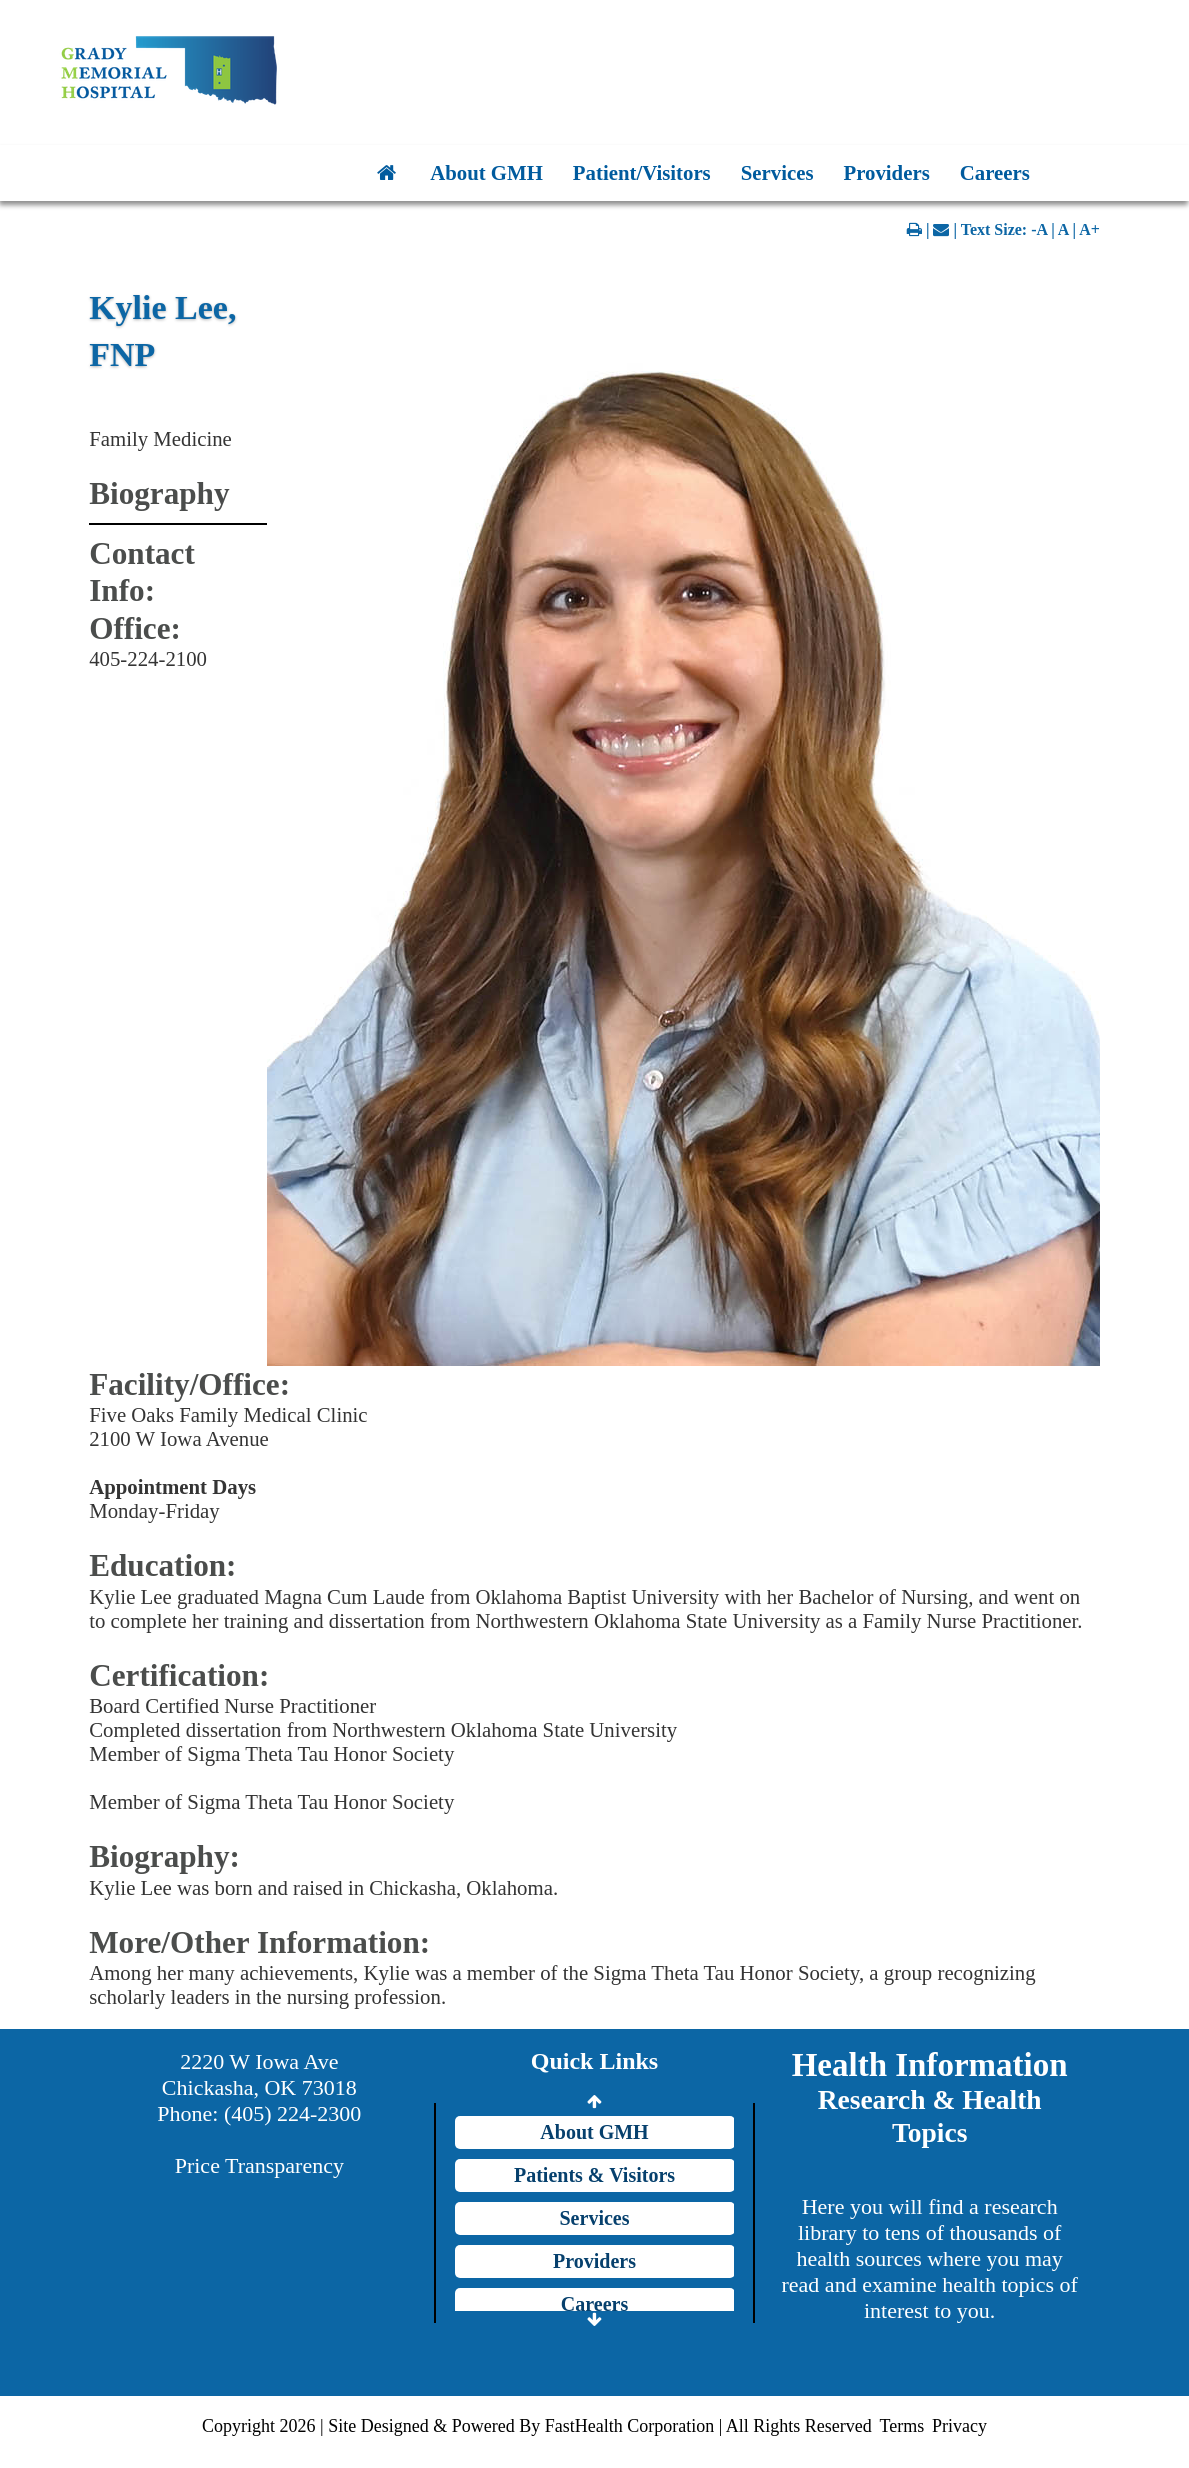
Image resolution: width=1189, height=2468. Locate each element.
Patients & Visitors (594, 2175)
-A (1039, 229)
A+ (1089, 229)
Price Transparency (259, 2165)
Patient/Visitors (642, 172)
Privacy (959, 2426)
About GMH (486, 172)
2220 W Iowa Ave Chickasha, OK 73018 (259, 2074)
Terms (901, 2426)
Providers (886, 172)
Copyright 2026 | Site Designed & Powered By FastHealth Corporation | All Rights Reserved (537, 2426)
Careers (995, 172)
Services (777, 172)
